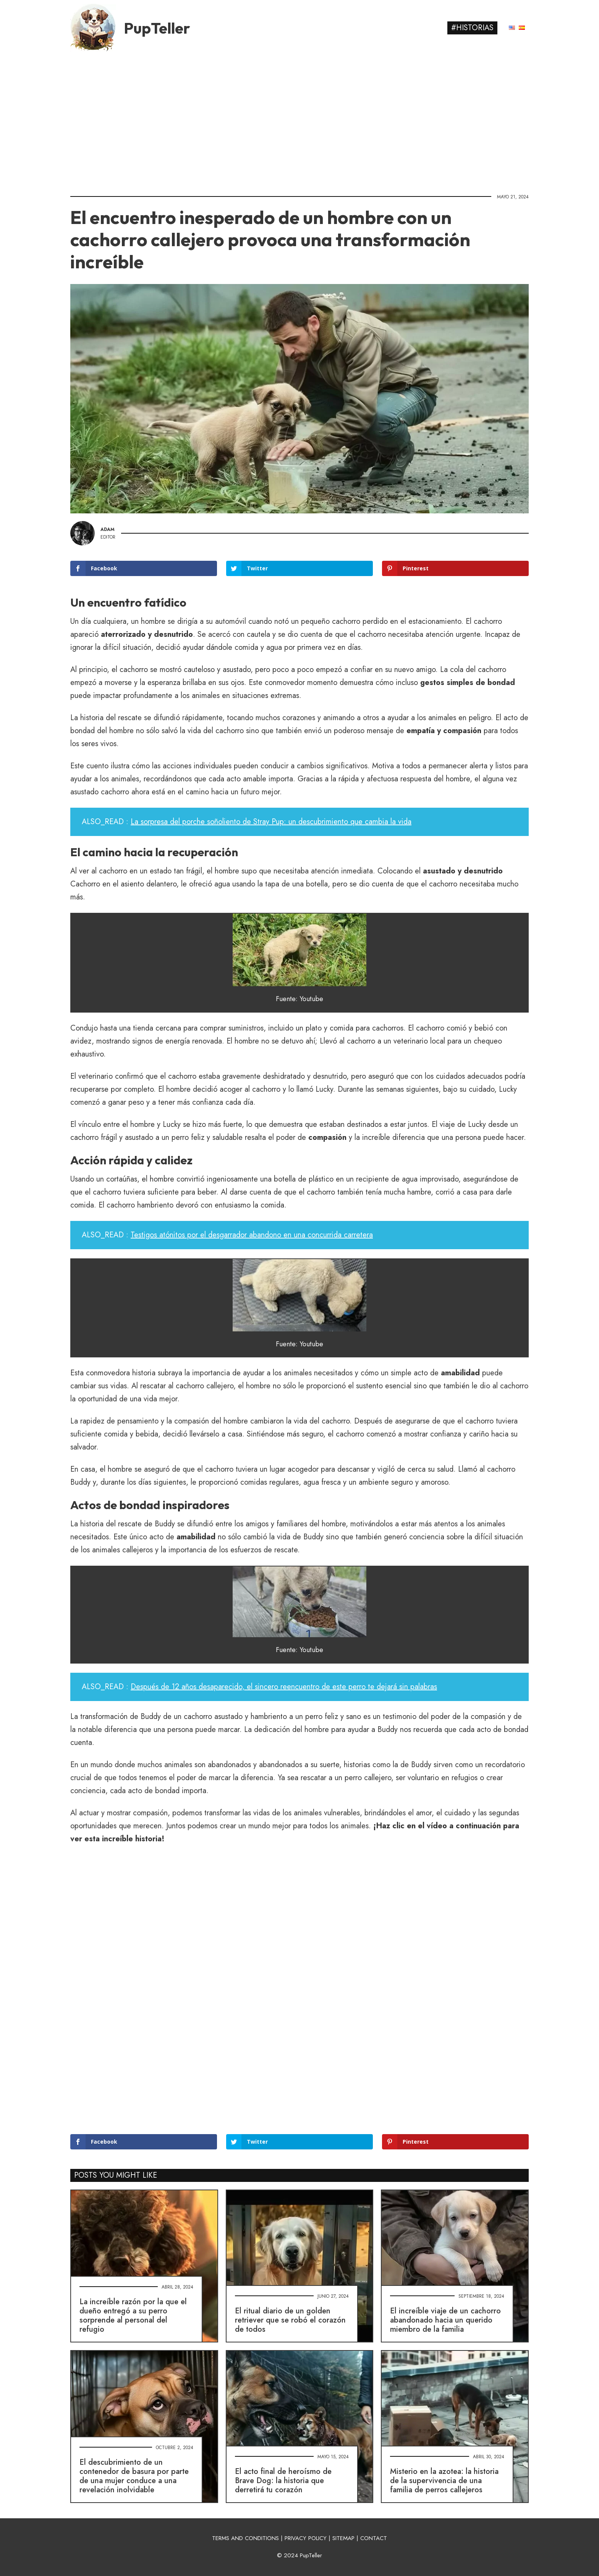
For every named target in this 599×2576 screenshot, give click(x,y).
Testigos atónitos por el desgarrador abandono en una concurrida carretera (252, 1234)
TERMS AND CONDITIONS (245, 2538)
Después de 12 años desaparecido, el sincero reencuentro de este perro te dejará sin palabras (284, 1686)
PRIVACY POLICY (306, 2538)
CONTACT (373, 2538)
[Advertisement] (299, 120)
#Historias (472, 27)
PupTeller (157, 27)
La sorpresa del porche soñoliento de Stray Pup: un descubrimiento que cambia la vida (271, 821)
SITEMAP (343, 2538)
